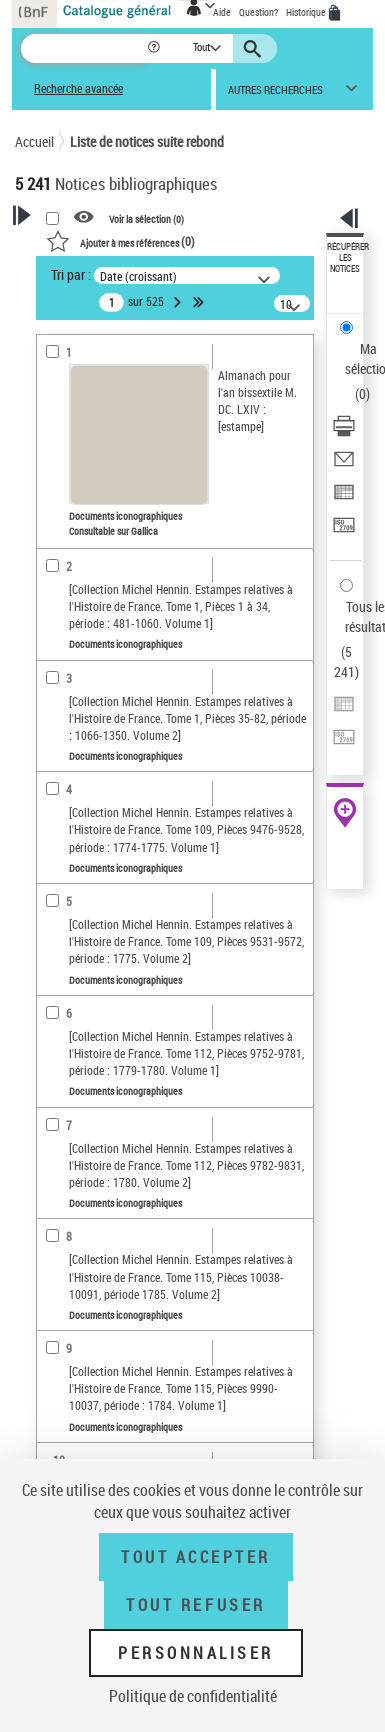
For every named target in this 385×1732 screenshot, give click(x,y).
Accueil (34, 141)
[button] (155, 48)
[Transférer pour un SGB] (344, 531)
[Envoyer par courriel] (344, 465)
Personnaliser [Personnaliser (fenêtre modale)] (196, 1653)
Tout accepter (196, 1557)
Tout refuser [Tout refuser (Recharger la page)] (195, 1605)
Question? (258, 12)
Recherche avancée (78, 88)
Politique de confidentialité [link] (193, 1696)
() (120, 241)
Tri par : (71, 274)
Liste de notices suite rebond (147, 141)
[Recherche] (83, 48)
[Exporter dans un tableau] (344, 498)
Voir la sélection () (146, 218)
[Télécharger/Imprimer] (344, 432)
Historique (307, 12)
